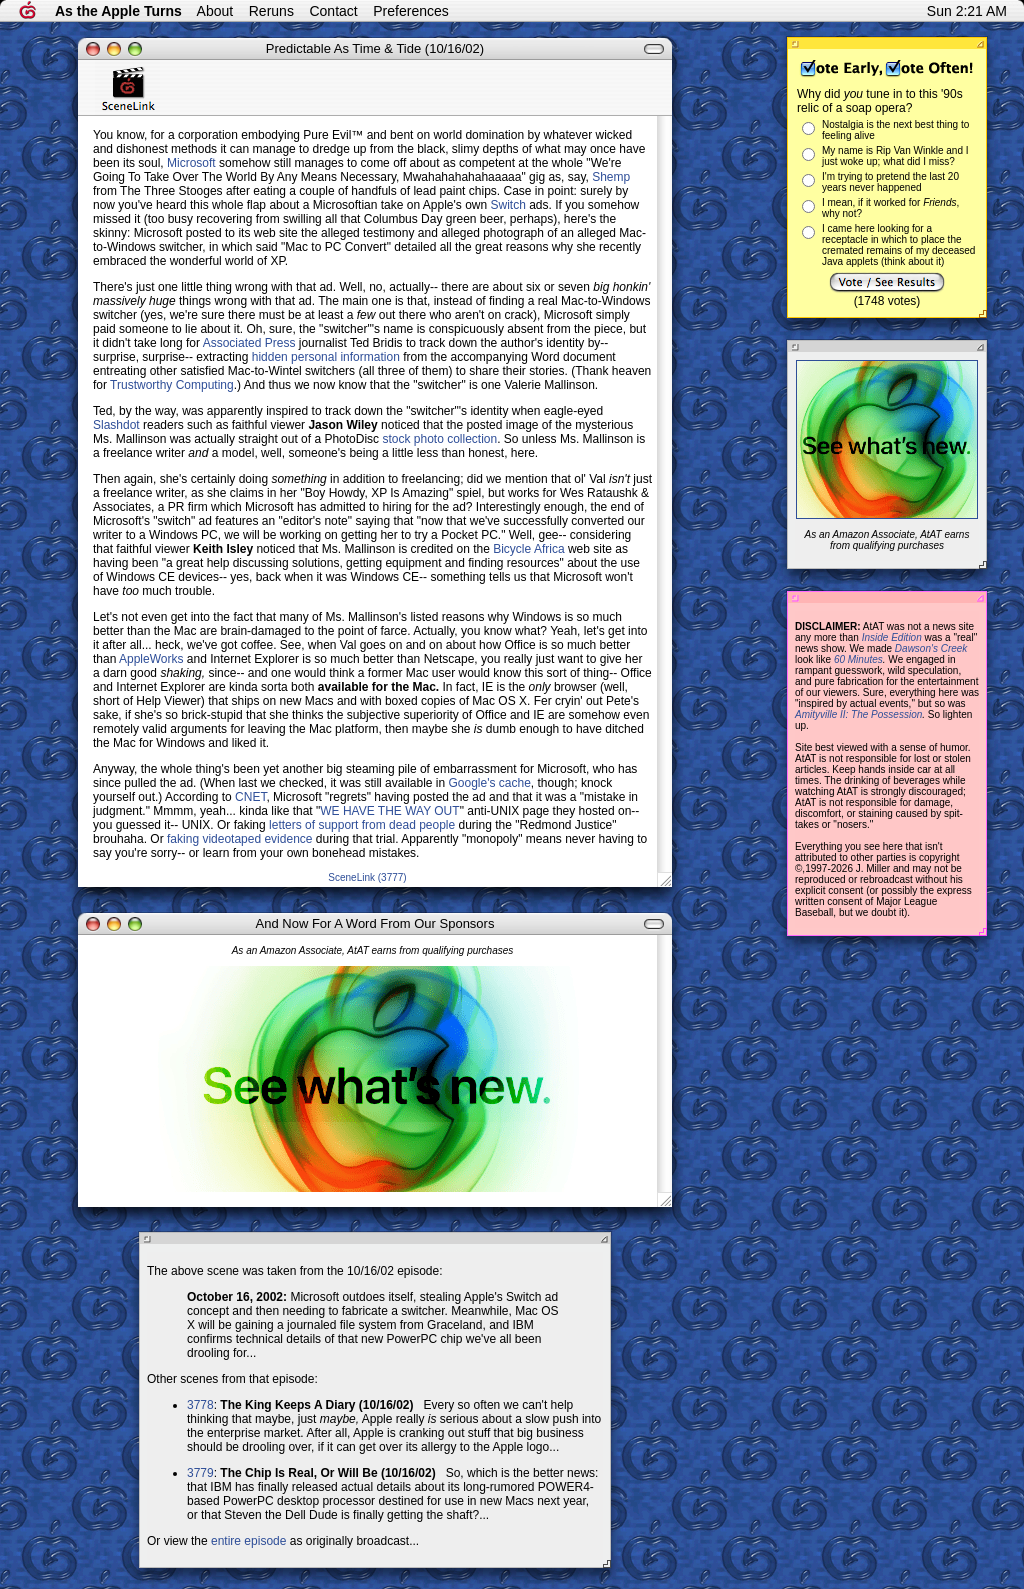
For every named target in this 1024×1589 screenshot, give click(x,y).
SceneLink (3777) (367, 877)
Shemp (611, 177)
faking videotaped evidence (239, 839)
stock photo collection (439, 439)
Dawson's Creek (931, 648)
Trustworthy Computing (172, 385)
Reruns (271, 11)
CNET (250, 797)
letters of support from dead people (362, 825)
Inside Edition (892, 637)
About (215, 11)
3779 (200, 1473)
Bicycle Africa (528, 549)
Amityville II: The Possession (858, 714)
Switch (507, 205)
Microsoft (191, 163)
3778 (200, 1405)
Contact (333, 11)
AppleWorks (151, 659)
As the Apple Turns (118, 11)
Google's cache (490, 783)
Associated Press (249, 343)
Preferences (410, 11)
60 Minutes (858, 659)
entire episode (248, 1541)
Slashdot (116, 425)
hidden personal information (326, 357)
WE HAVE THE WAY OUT (389, 811)
